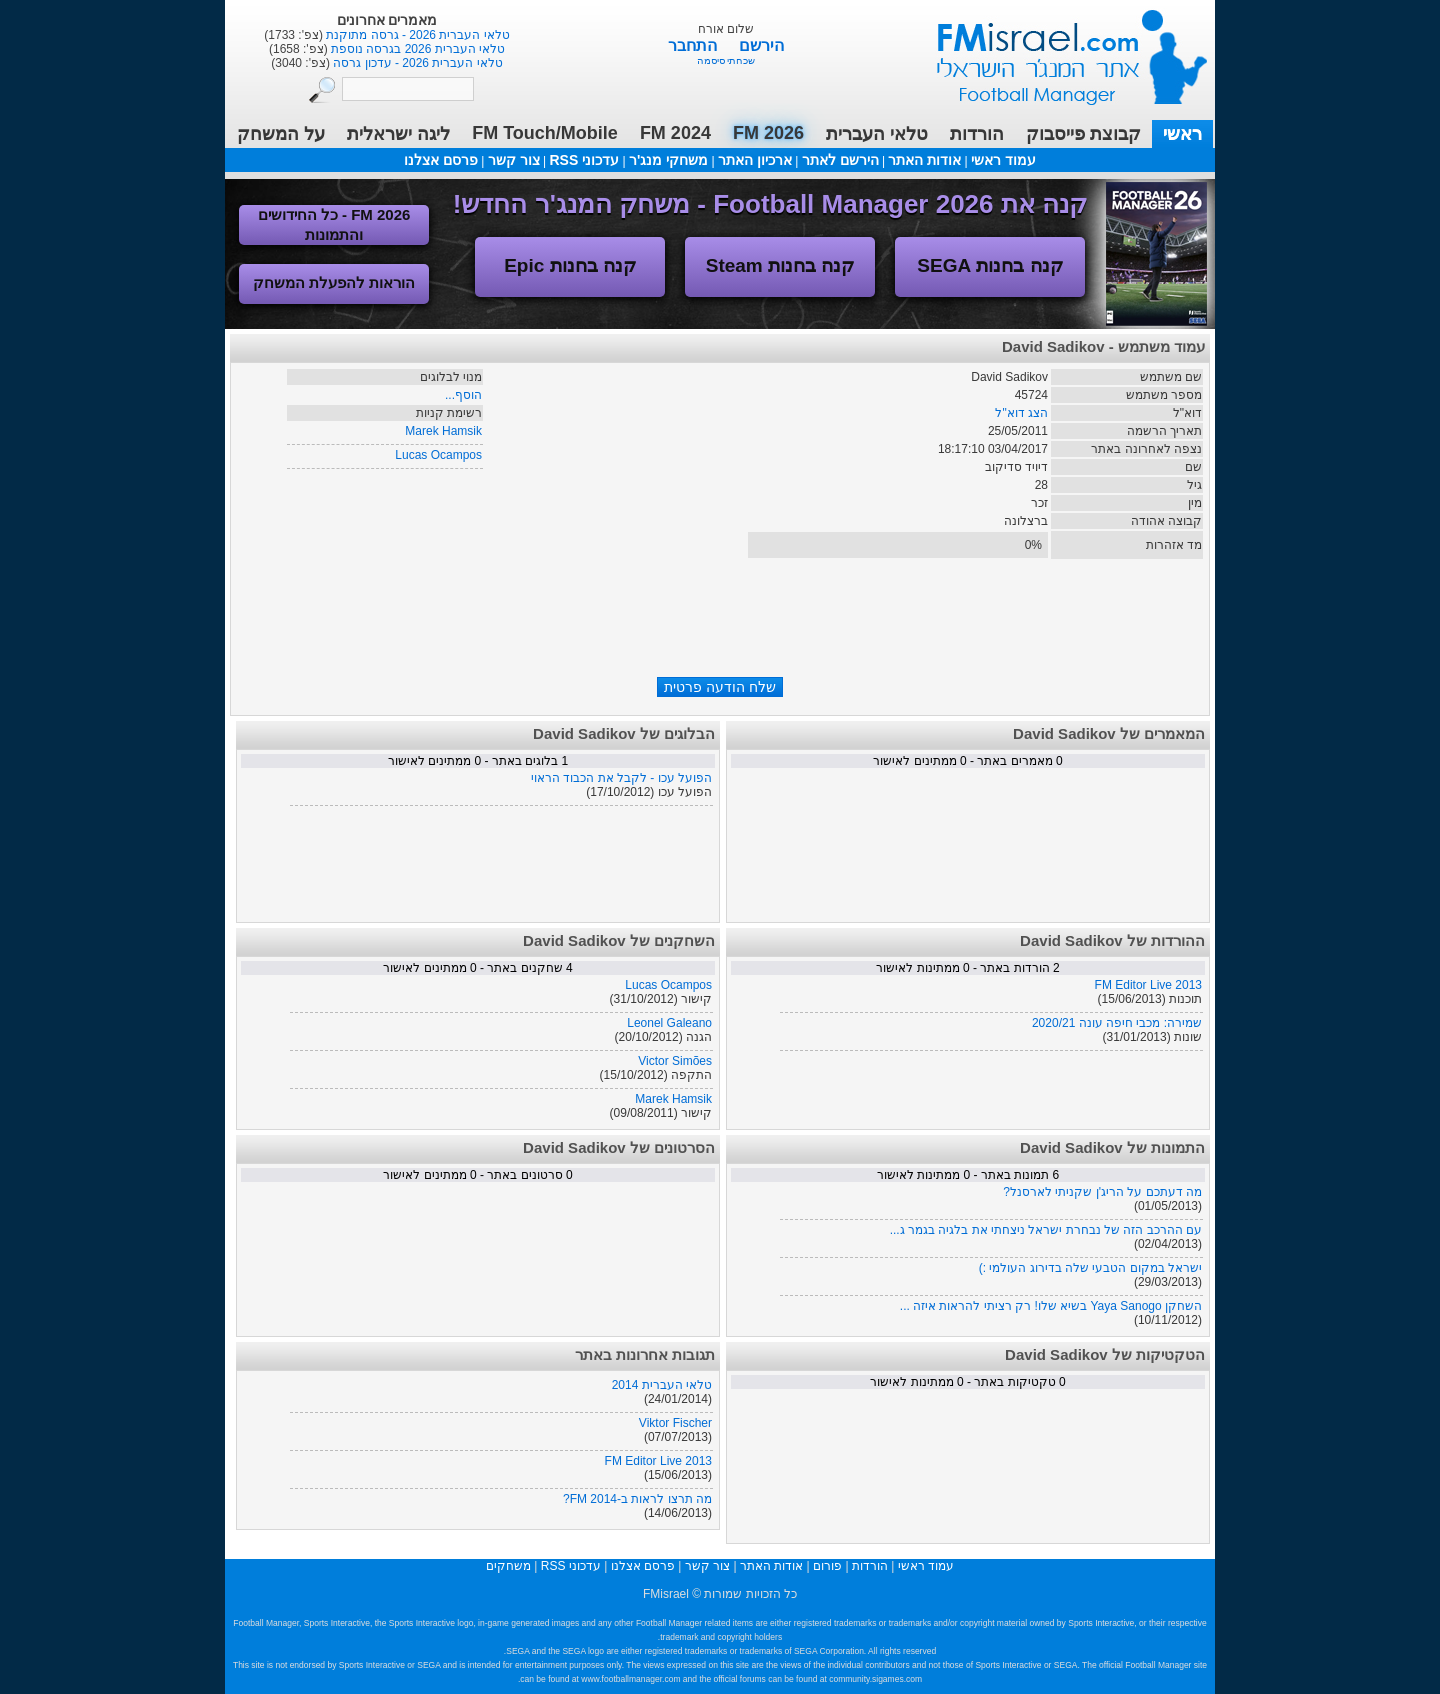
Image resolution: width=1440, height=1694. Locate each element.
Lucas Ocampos (438, 455)
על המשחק (281, 134)
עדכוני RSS (584, 160)
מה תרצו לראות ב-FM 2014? (637, 1499)
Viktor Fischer (675, 1423)
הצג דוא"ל (1021, 413)
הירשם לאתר (840, 160)
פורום (827, 1566)
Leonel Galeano (669, 1023)
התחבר (694, 45)
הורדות (977, 134)
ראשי (1182, 134)
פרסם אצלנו (441, 160)
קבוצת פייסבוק (1083, 134)
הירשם (761, 45)
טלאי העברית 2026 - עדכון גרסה (416, 63)
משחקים (508, 1566)
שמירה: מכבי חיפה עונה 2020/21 (1117, 1023)
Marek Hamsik (443, 431)
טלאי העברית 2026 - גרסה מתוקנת (416, 35)
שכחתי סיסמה (726, 60)
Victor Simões (675, 1061)
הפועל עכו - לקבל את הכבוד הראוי (621, 778)
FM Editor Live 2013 (1148, 985)
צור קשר (514, 160)
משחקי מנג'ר (668, 160)
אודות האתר (924, 160)
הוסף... (463, 395)
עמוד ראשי (1059, 49)
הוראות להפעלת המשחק (334, 282)
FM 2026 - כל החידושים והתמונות (334, 224)
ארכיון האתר (755, 160)
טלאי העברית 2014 (662, 1385)
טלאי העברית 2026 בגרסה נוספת (416, 49)
